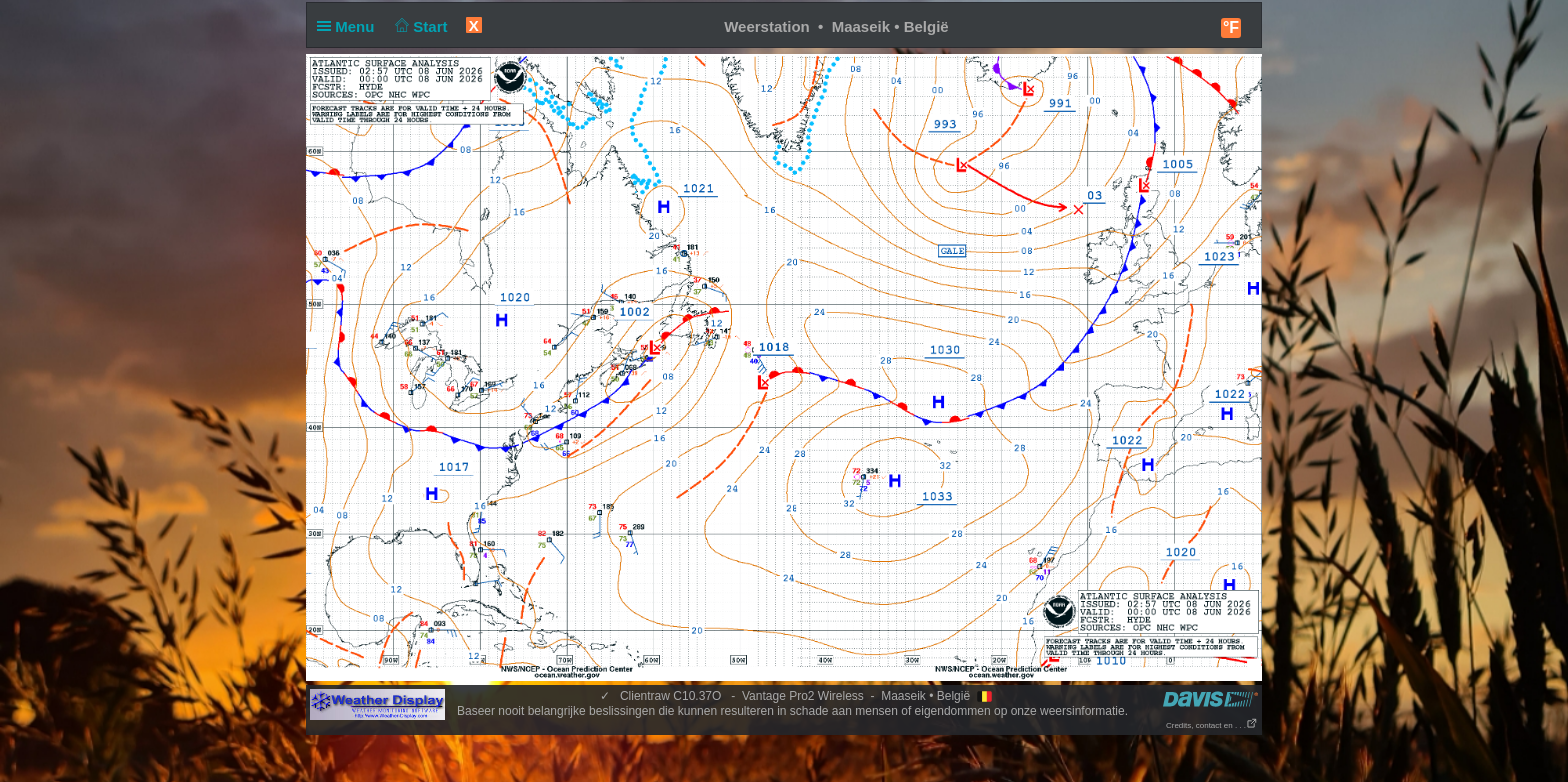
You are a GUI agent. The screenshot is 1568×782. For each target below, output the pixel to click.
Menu (350, 26)
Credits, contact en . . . (1212, 725)
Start (419, 26)
